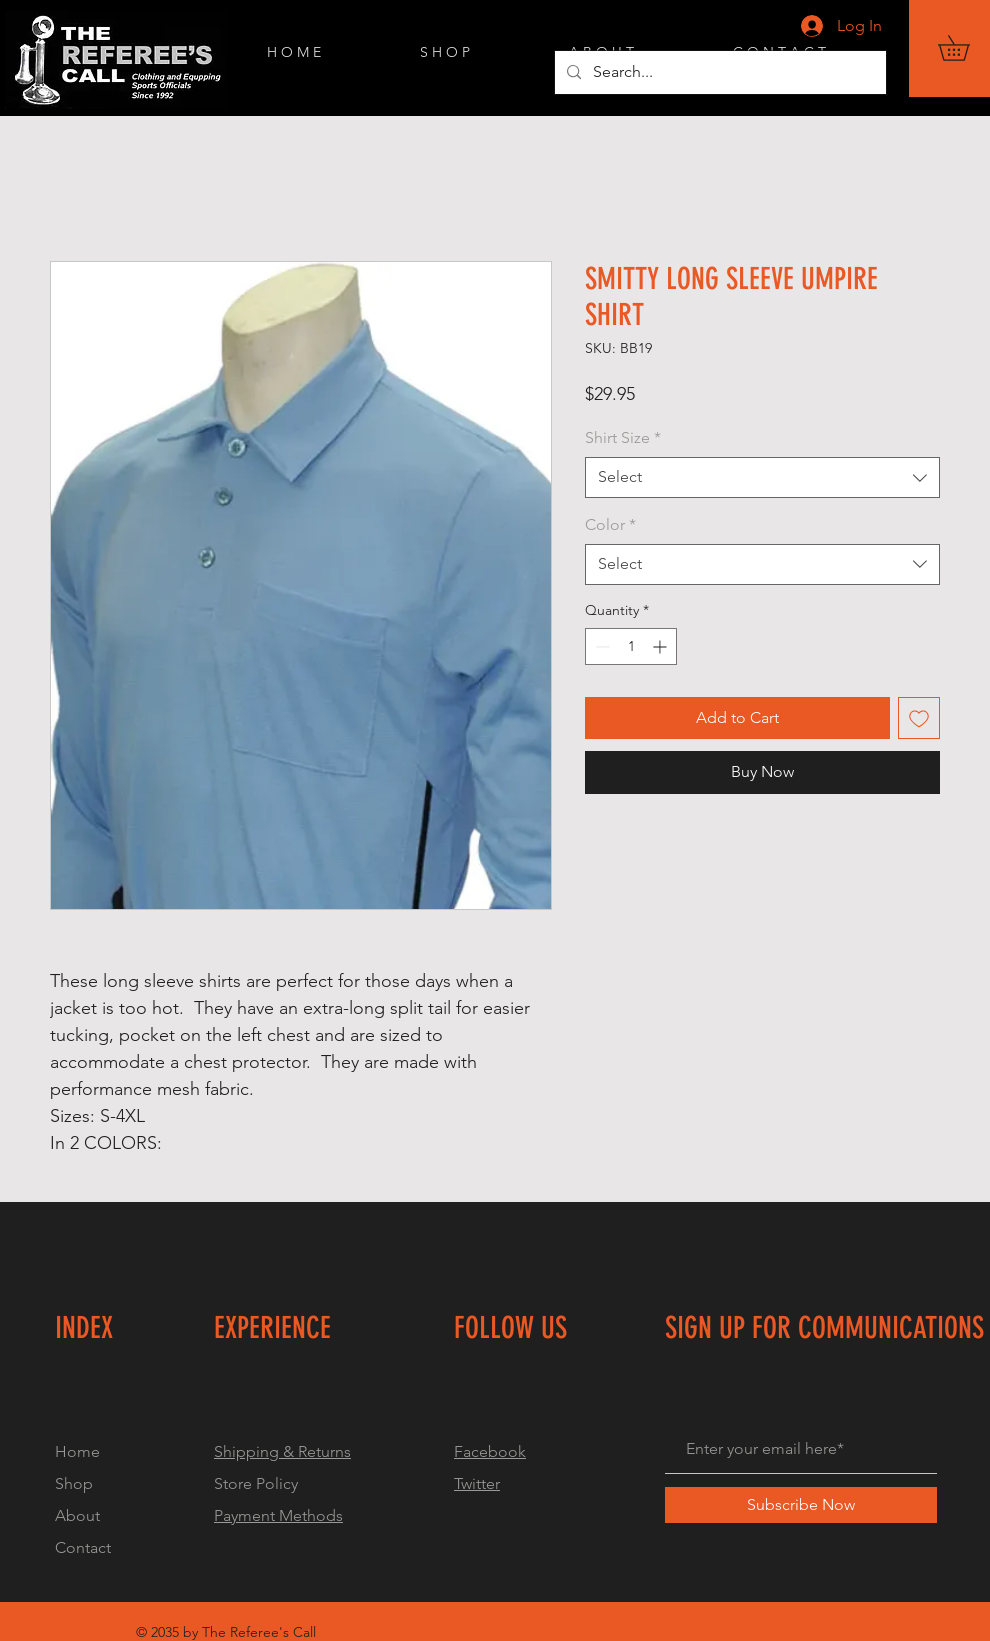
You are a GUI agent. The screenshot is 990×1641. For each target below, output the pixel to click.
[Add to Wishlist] (919, 718)
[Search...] (718, 72)
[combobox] (762, 477)
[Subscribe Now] (801, 1505)
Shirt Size (623, 437)
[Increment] (661, 646)
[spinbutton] (631, 646)
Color (610, 524)
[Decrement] (600, 646)
